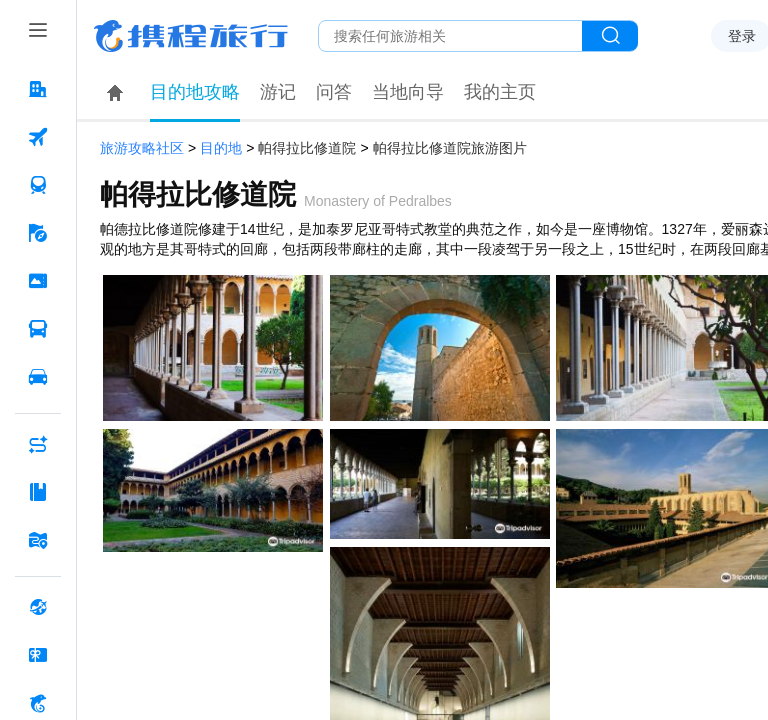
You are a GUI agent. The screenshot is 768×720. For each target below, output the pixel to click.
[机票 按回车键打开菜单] (38, 137)
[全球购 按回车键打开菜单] (38, 607)
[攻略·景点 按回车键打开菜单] (38, 492)
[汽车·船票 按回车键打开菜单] (38, 329)
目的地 (221, 148)
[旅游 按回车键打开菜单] (38, 233)
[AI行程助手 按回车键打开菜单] (38, 444)
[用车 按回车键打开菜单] (38, 377)
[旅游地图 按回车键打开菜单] (38, 540)
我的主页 (500, 92)
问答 (334, 92)
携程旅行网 (191, 36)
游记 (278, 92)
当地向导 (408, 92)
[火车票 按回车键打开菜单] (38, 185)
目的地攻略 (195, 92)
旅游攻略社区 (142, 148)
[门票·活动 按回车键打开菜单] (38, 281)
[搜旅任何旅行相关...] (450, 36)
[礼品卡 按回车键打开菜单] (38, 655)
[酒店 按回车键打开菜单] (38, 89)
